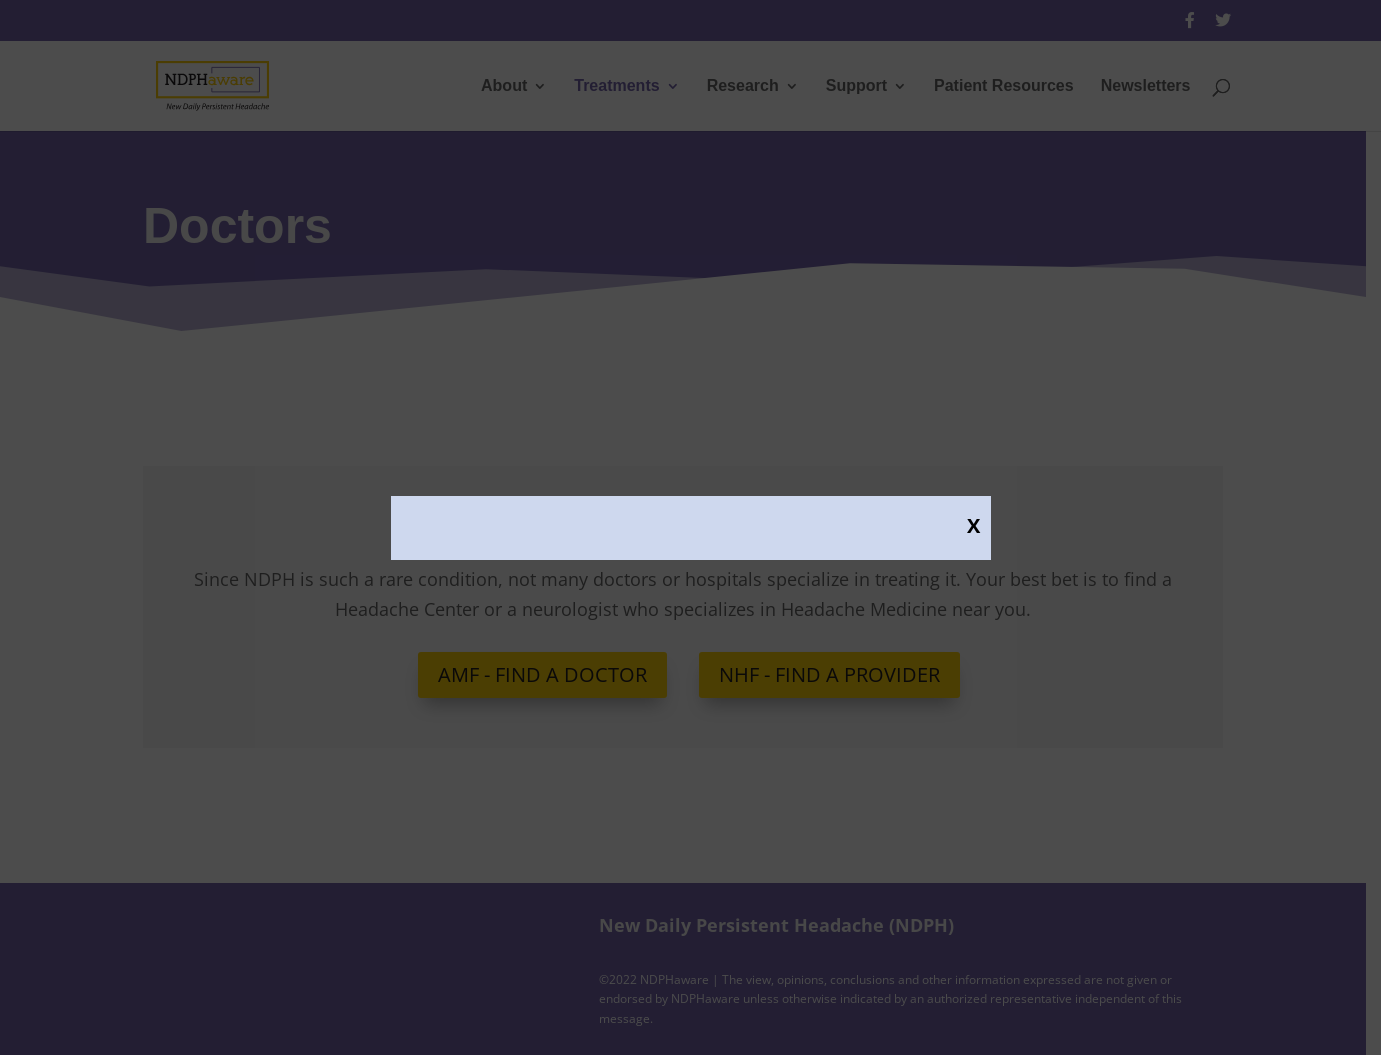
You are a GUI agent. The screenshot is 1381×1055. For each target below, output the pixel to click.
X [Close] (973, 525)
